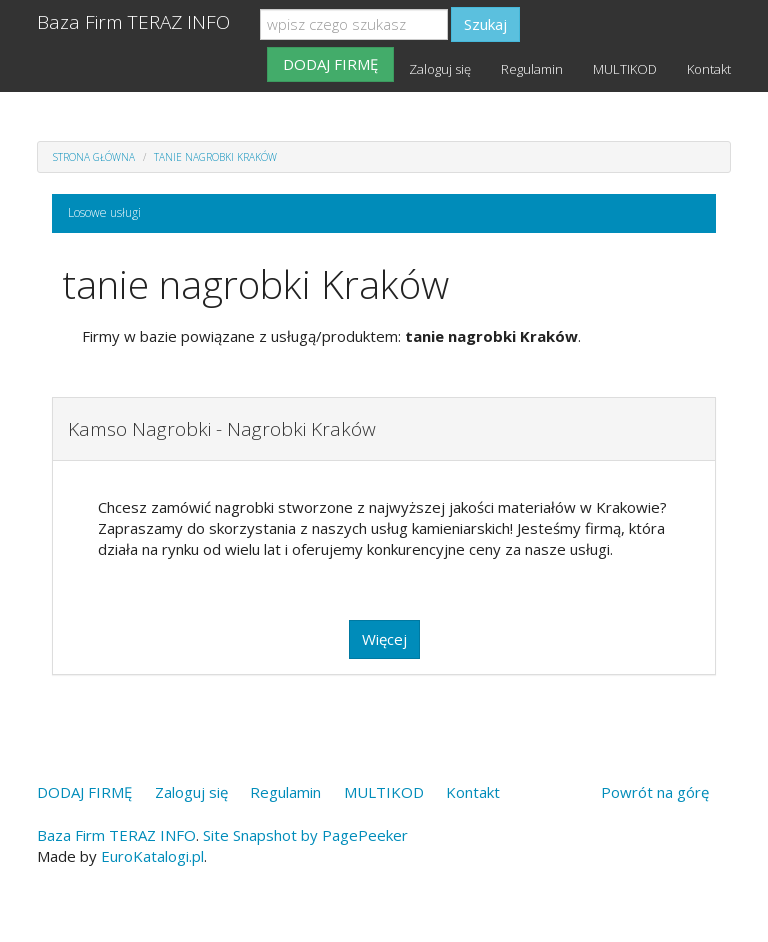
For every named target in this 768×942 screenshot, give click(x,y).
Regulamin (532, 69)
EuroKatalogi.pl (152, 856)
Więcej (384, 639)
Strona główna (94, 157)
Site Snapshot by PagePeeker (305, 835)
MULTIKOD (625, 69)
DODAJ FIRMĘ (330, 64)
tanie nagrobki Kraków (215, 157)
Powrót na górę (655, 792)
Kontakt (709, 69)
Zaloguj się (440, 69)
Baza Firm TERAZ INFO (133, 22)
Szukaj (485, 24)
